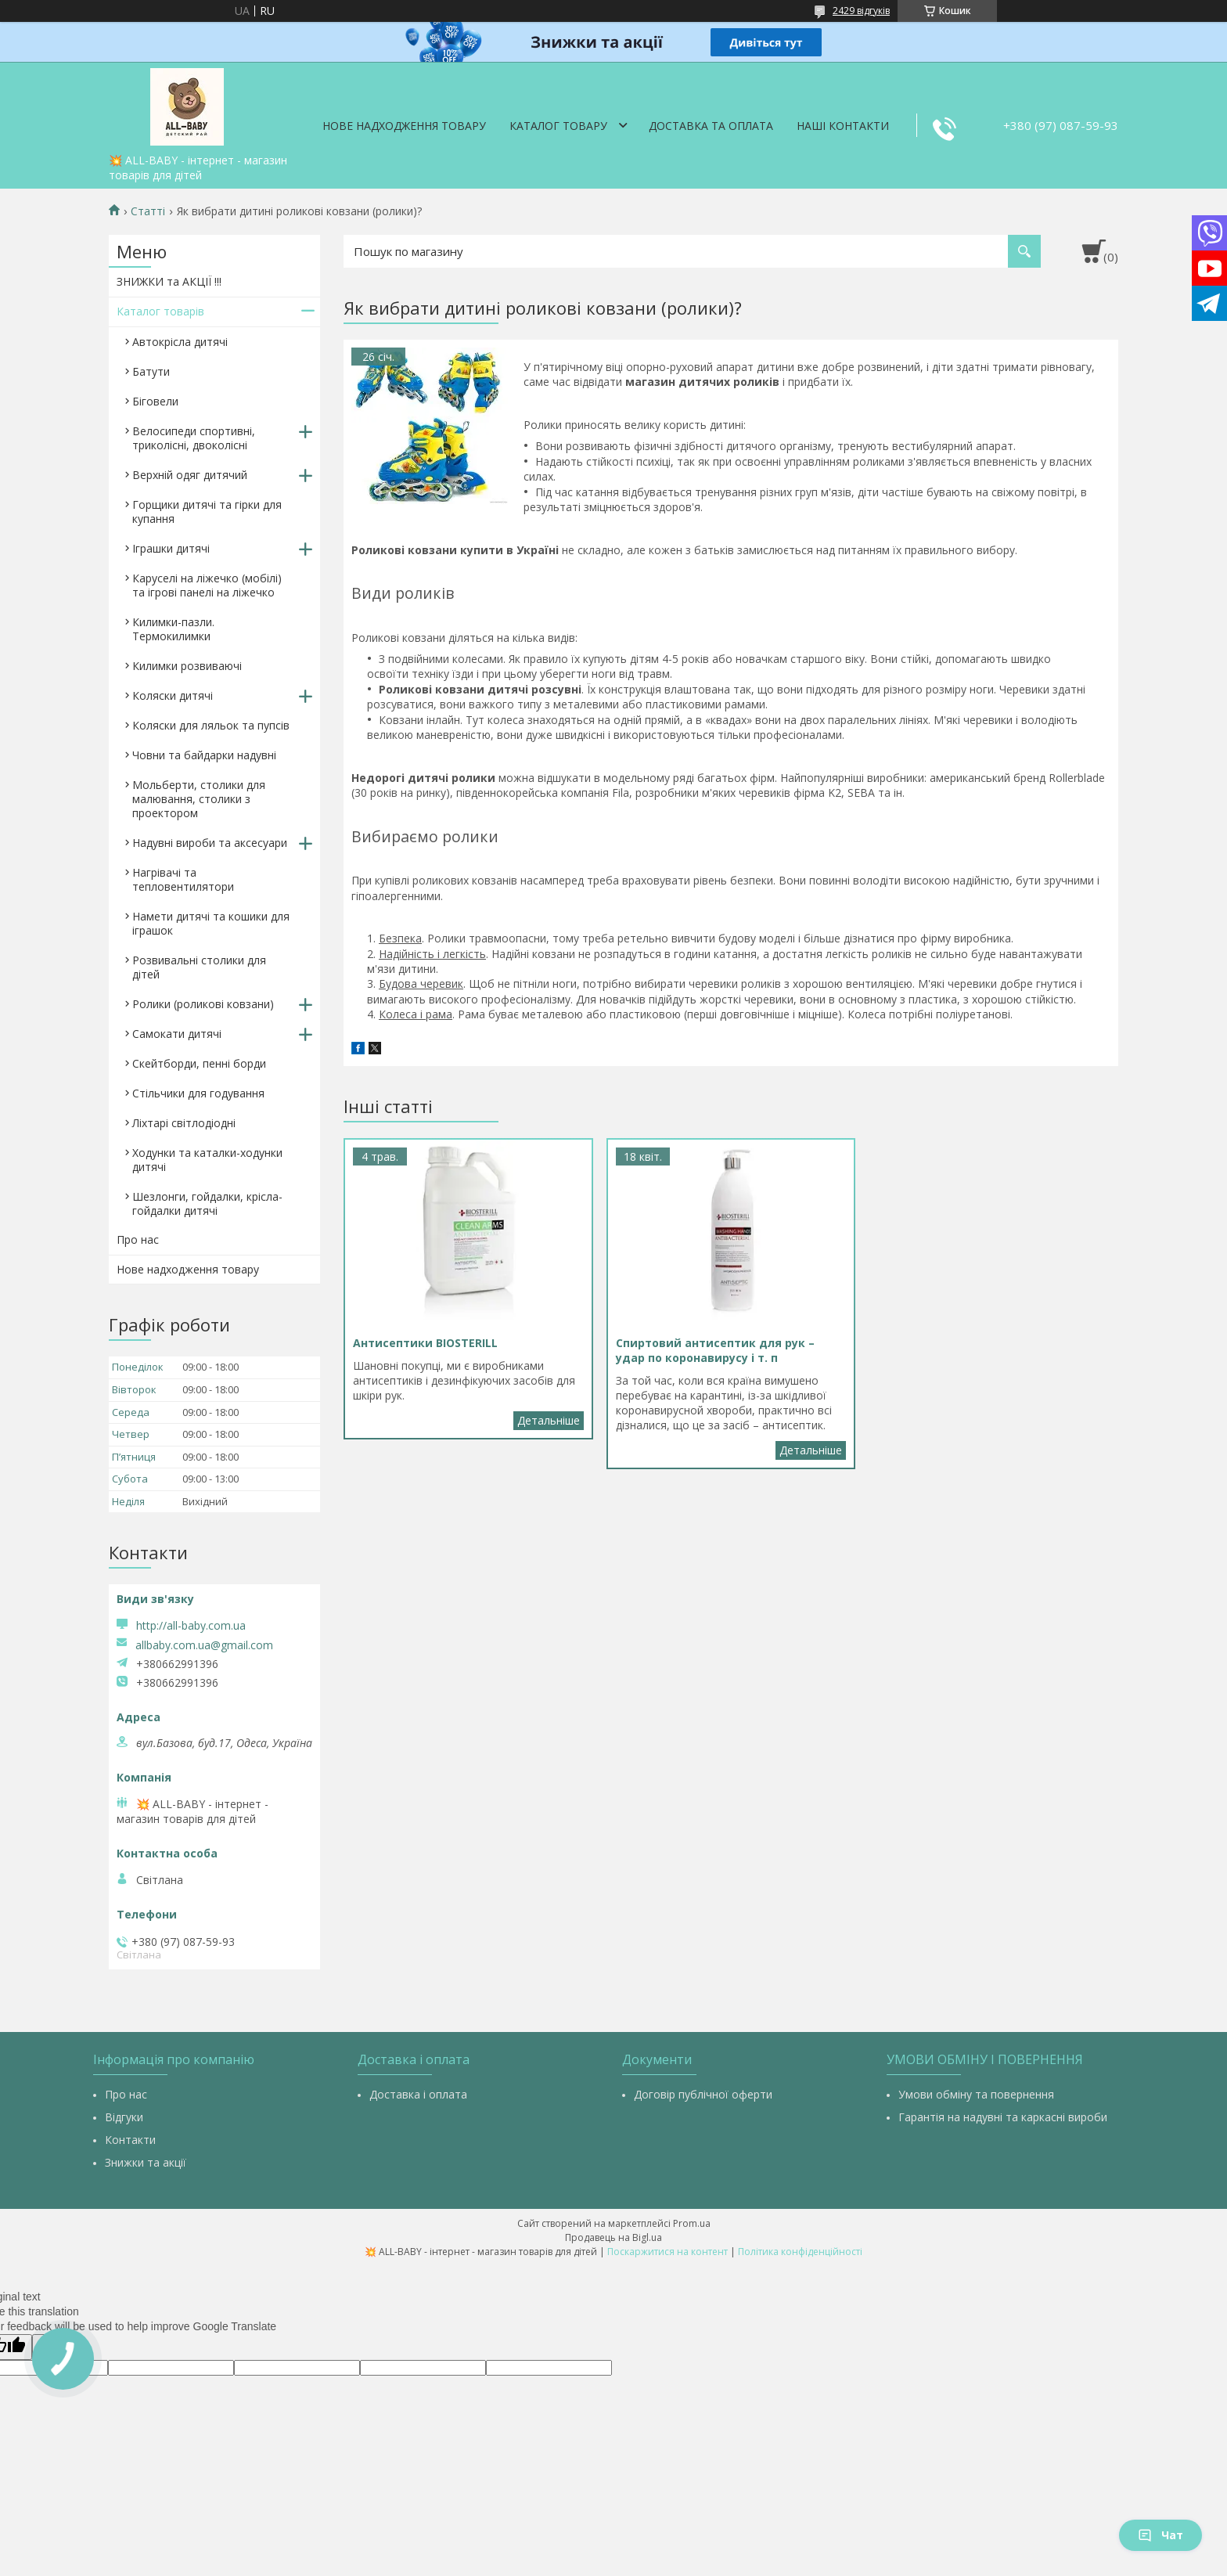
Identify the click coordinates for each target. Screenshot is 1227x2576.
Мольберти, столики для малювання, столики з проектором (198, 798)
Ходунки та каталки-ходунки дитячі (207, 1159)
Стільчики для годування (198, 1093)
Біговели (155, 401)
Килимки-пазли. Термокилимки (173, 628)
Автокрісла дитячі (180, 341)
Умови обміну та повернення (976, 2094)
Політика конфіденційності (800, 2251)
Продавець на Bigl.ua (613, 2237)
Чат (1160, 2534)
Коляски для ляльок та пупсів (211, 725)
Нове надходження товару (404, 125)
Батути (151, 371)
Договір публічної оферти (703, 2094)
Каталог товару (558, 125)
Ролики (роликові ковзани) (203, 1003)
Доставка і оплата (418, 2094)
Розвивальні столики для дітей (199, 967)
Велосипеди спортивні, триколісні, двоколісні (193, 437)
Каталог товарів (160, 311)
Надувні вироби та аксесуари (209, 842)
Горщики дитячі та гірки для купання (207, 511)
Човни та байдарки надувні (204, 755)
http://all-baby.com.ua (191, 1625)
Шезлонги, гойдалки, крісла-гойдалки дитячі (207, 1203)
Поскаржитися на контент (667, 2251)
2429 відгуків (861, 10)
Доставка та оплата (711, 125)
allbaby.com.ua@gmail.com (204, 1645)
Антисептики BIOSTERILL (548, 1420)
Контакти (130, 2139)
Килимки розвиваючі (187, 665)
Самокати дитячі (176, 1033)
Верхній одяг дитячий (189, 474)
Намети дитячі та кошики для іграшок (211, 923)
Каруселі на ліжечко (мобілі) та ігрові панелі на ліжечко (207, 585)
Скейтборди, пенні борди (199, 1063)
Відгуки (124, 2116)
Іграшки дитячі (171, 548)
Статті (148, 211)
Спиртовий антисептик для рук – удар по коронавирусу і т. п (810, 1450)
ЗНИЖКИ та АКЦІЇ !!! (169, 281)
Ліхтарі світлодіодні (184, 1122)
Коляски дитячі (172, 695)
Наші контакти (843, 125)
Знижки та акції (145, 2162)
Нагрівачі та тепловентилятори (183, 879)
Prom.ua (692, 2223)
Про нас (138, 1239)
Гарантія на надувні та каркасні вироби (1002, 2116)
